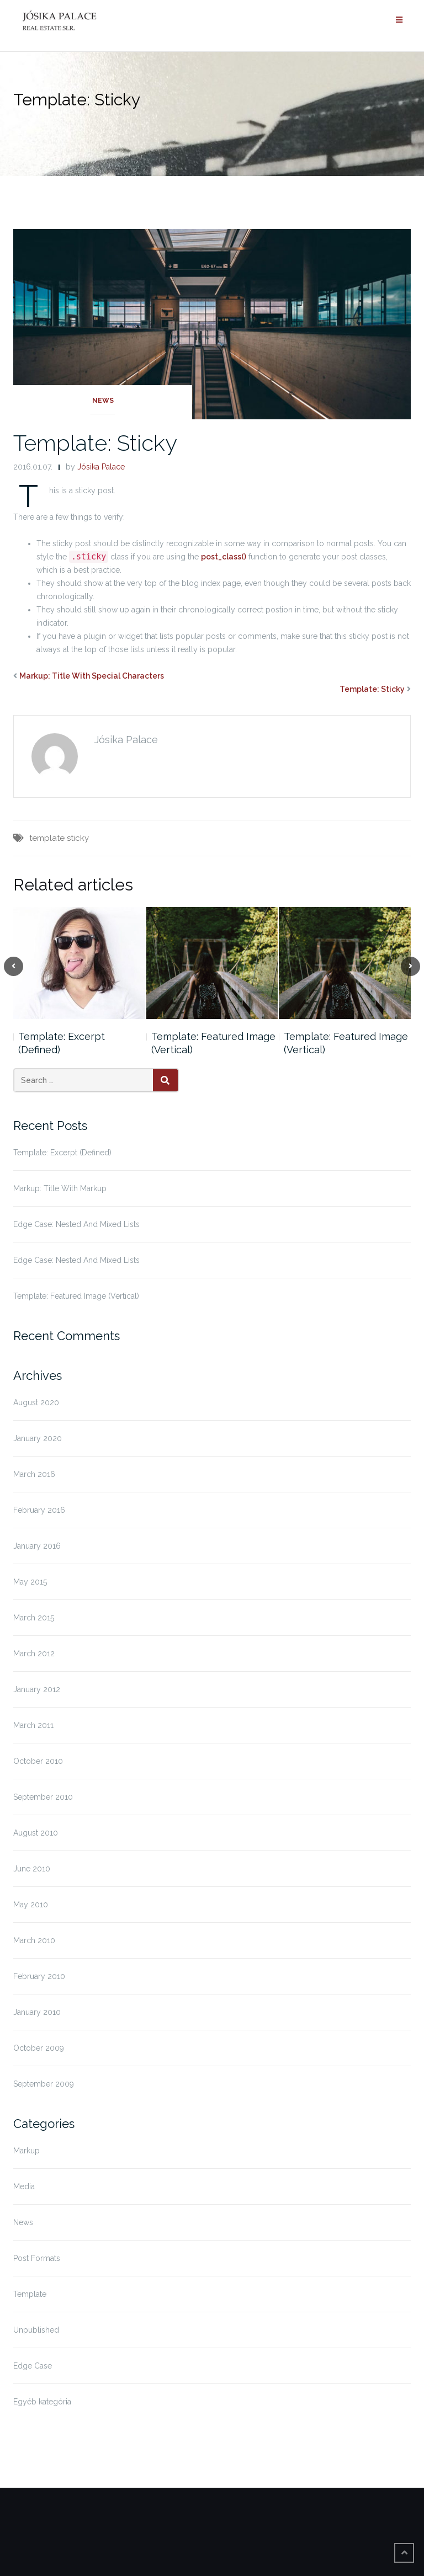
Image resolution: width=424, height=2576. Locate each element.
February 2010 (39, 1976)
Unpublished (36, 2330)
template (47, 838)
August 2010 (35, 1832)
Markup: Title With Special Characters (91, 675)
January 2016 (37, 1546)
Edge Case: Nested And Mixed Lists (76, 1224)
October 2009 (38, 2048)
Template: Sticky (95, 443)
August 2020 (36, 1402)
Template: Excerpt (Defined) (61, 1043)
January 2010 (37, 2012)
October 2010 (38, 1761)
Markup (26, 2150)
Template (29, 2294)
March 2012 (34, 1653)
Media (24, 2186)
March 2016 (34, 1474)
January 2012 (36, 1689)
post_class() (223, 556)
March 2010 (34, 1940)
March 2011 (33, 1725)
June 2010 (31, 1868)
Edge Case (32, 2365)
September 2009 (43, 2083)
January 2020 (37, 1438)
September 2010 (43, 1797)
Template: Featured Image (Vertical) (213, 1043)
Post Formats (36, 2258)
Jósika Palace (101, 466)
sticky (78, 838)
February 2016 (39, 1510)
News (103, 400)
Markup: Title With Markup (60, 1188)
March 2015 (33, 1617)
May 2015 (30, 1581)
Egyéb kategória (42, 2401)
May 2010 (30, 1904)
